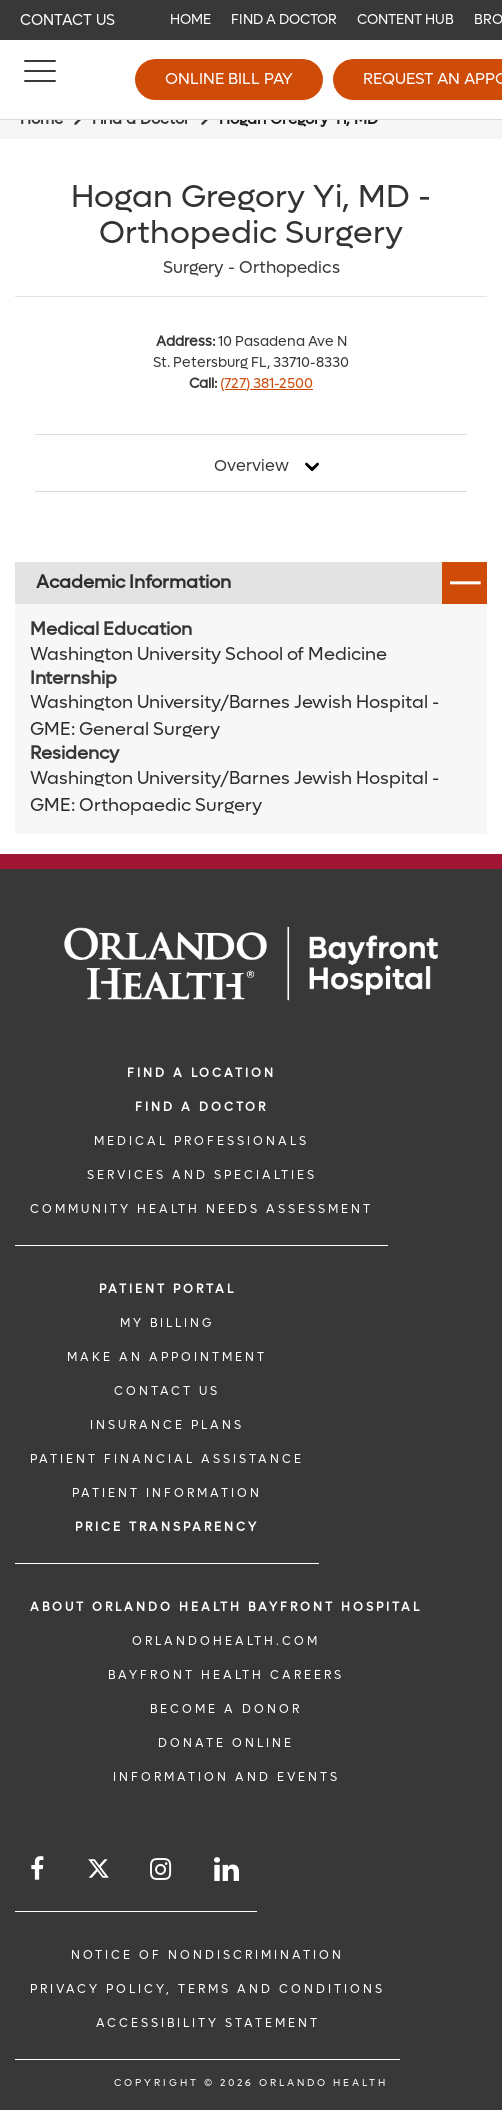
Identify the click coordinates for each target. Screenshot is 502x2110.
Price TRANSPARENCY (167, 1527)
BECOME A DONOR (226, 1709)
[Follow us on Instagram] (162, 1869)
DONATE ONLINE (226, 1743)
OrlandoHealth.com (226, 1641)
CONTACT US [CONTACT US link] (167, 1391)
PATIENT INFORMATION (167, 1493)
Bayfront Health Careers (226, 1675)
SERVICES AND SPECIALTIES (202, 1175)
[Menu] (40, 80)
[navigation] (251, 20)
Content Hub (405, 19)
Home (190, 19)
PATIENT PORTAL (167, 1289)
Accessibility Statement (208, 2023)
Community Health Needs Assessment (201, 1209)
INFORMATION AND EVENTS (226, 1777)
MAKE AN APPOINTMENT (167, 1357)
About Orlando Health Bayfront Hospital (226, 1607)
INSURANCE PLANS (167, 1425)
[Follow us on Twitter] (98, 1871)
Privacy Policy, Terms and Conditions (207, 1989)
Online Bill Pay (229, 78)
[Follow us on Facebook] (38, 1869)
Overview (251, 466)
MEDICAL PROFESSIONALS (201, 1141)
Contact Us (67, 20)
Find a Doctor (284, 19)
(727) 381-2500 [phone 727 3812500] (266, 383)
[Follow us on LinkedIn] (228, 1869)
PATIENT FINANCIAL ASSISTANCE (167, 1459)
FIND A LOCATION (201, 1073)
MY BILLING (167, 1323)
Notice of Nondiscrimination (207, 1955)
